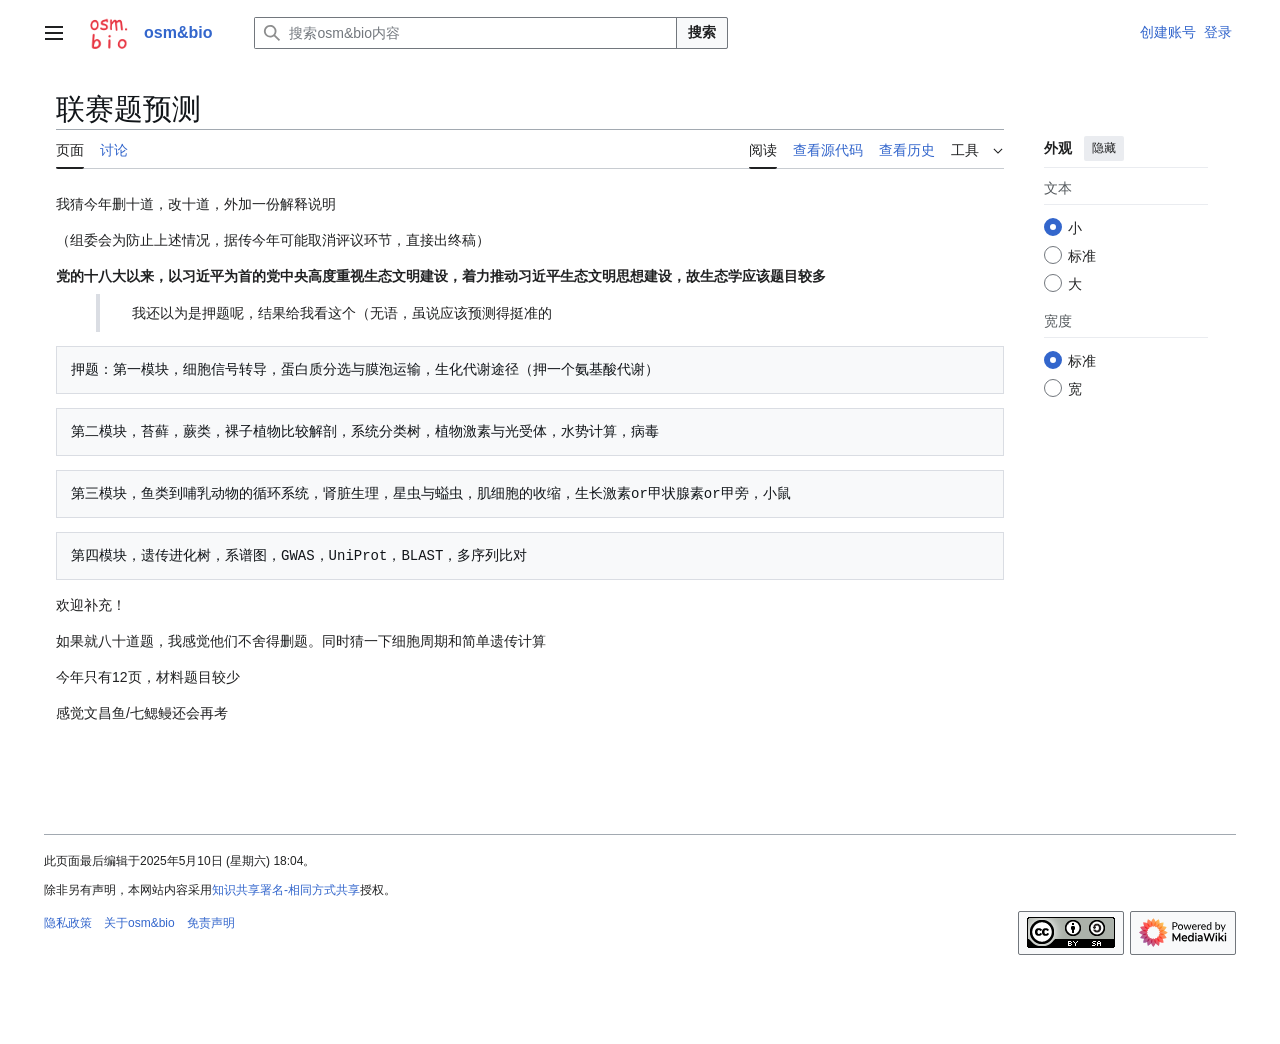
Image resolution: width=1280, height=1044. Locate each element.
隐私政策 (68, 923)
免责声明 (211, 923)
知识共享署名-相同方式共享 (286, 890)
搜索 (702, 32)
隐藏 (1104, 148)
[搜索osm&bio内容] (465, 33)
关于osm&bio (139, 923)
